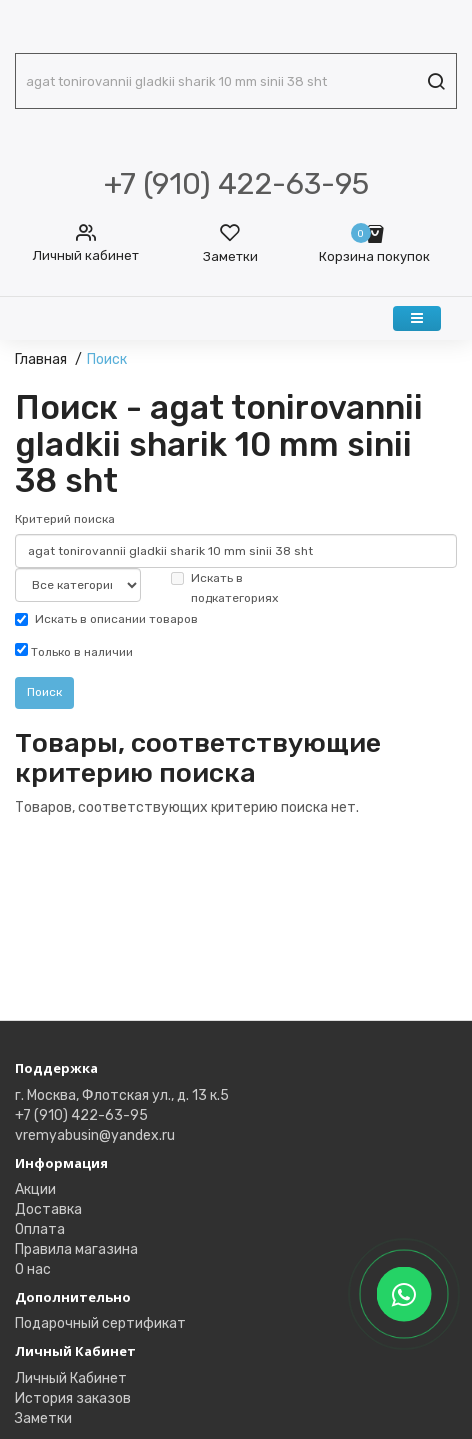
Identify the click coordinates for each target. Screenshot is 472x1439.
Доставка (48, 1209)
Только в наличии (74, 651)
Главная (41, 359)
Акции (35, 1189)
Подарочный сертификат (100, 1323)
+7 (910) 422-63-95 (81, 1115)
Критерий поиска (65, 519)
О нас (33, 1269)
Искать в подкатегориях (224, 588)
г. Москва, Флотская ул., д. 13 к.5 (122, 1095)
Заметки (43, 1418)
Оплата (40, 1229)
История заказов (73, 1398)
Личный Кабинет (71, 1378)
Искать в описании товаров (106, 619)
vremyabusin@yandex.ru (95, 1135)
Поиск (107, 359)
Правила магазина (76, 1249)
